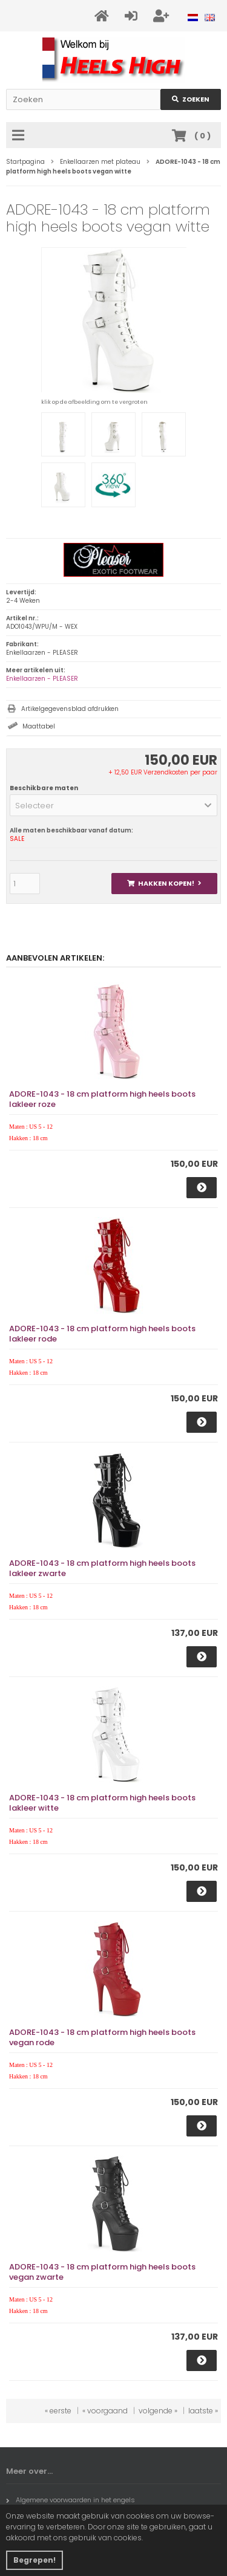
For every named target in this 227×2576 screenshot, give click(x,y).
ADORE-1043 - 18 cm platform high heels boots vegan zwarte (102, 2272)
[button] (113, 805)
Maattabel (38, 726)
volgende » (158, 2411)
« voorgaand (105, 2411)
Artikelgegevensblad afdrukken (70, 708)
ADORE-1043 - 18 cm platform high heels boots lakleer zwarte (102, 1568)
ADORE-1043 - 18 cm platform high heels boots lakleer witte (102, 1803)
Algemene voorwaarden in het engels (70, 2500)
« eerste (58, 2411)
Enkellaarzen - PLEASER (42, 678)
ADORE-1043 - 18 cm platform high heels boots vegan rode (102, 2037)
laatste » (203, 2411)
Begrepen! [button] (34, 2560)
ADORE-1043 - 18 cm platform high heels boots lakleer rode (102, 1334)
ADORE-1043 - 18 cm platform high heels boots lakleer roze (102, 1099)
